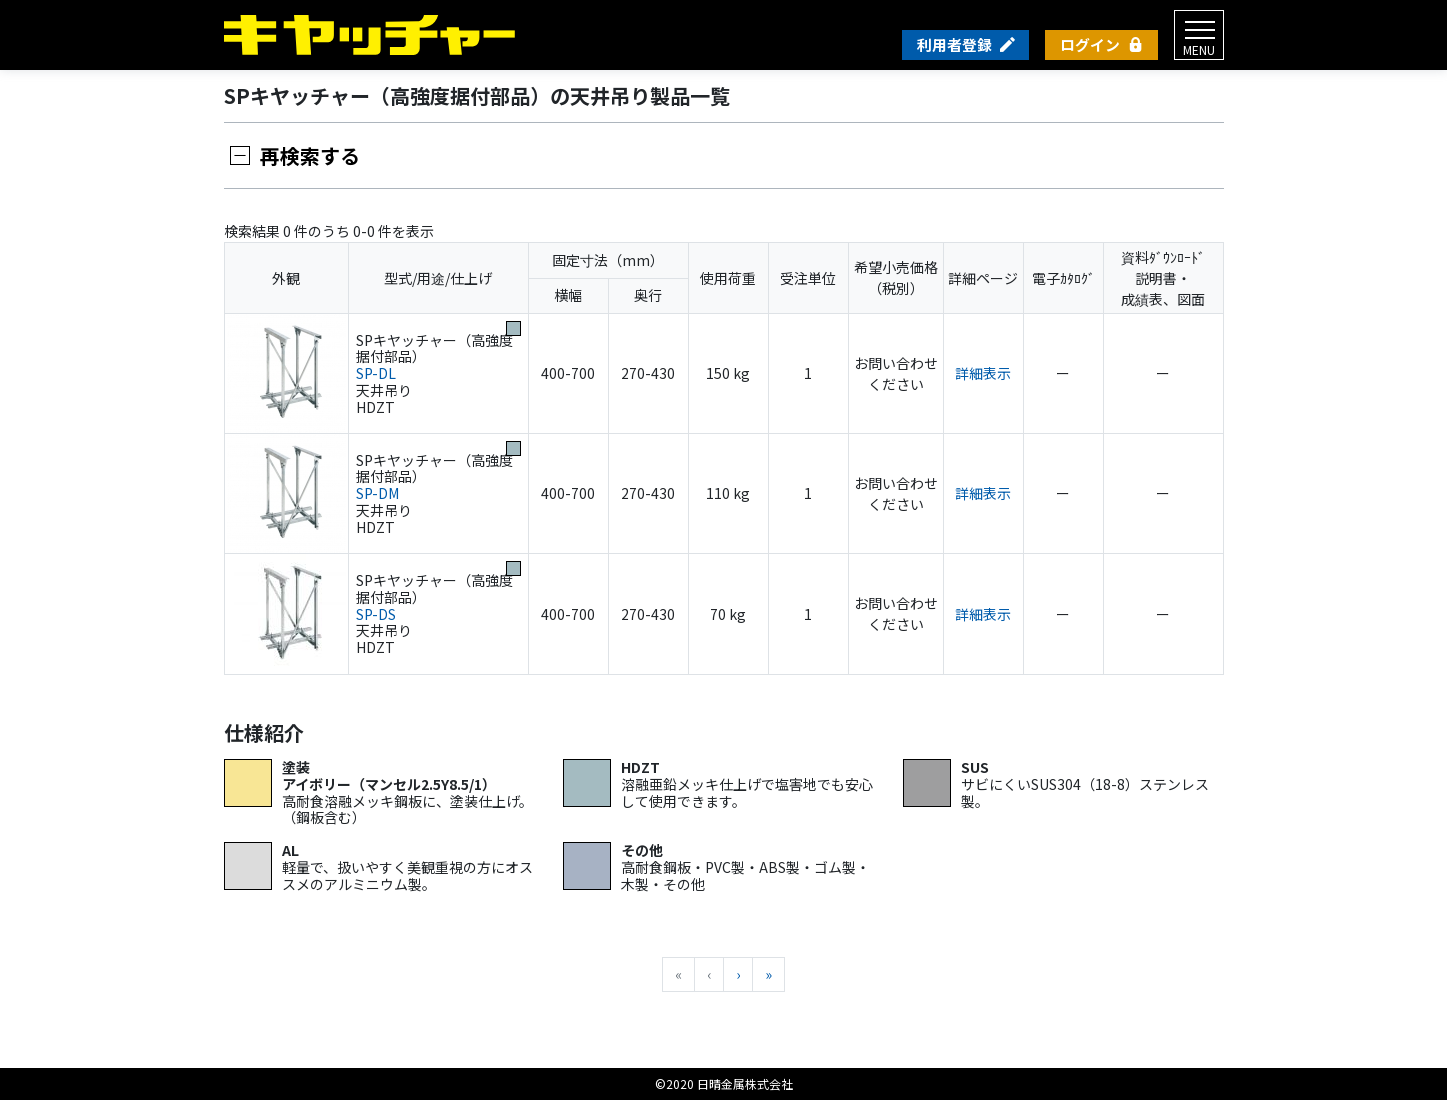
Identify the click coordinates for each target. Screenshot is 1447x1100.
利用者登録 (954, 44)
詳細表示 (983, 373)
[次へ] (738, 975)
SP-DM (377, 493)
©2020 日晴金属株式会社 (724, 1083)
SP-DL (376, 373)
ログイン (1090, 44)
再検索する (310, 155)
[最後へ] (768, 975)
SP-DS (376, 614)
